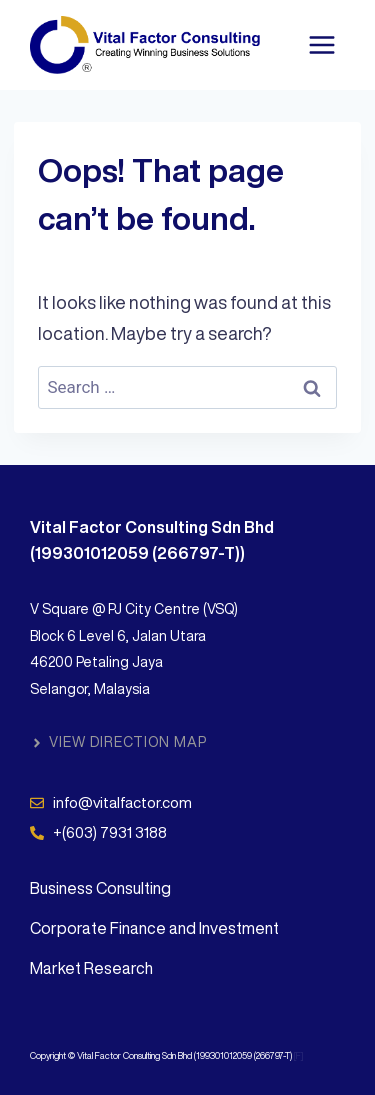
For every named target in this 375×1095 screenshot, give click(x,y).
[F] (299, 1055)
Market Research (91, 968)
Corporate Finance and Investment (154, 928)
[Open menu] (321, 44)
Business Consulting (100, 888)
